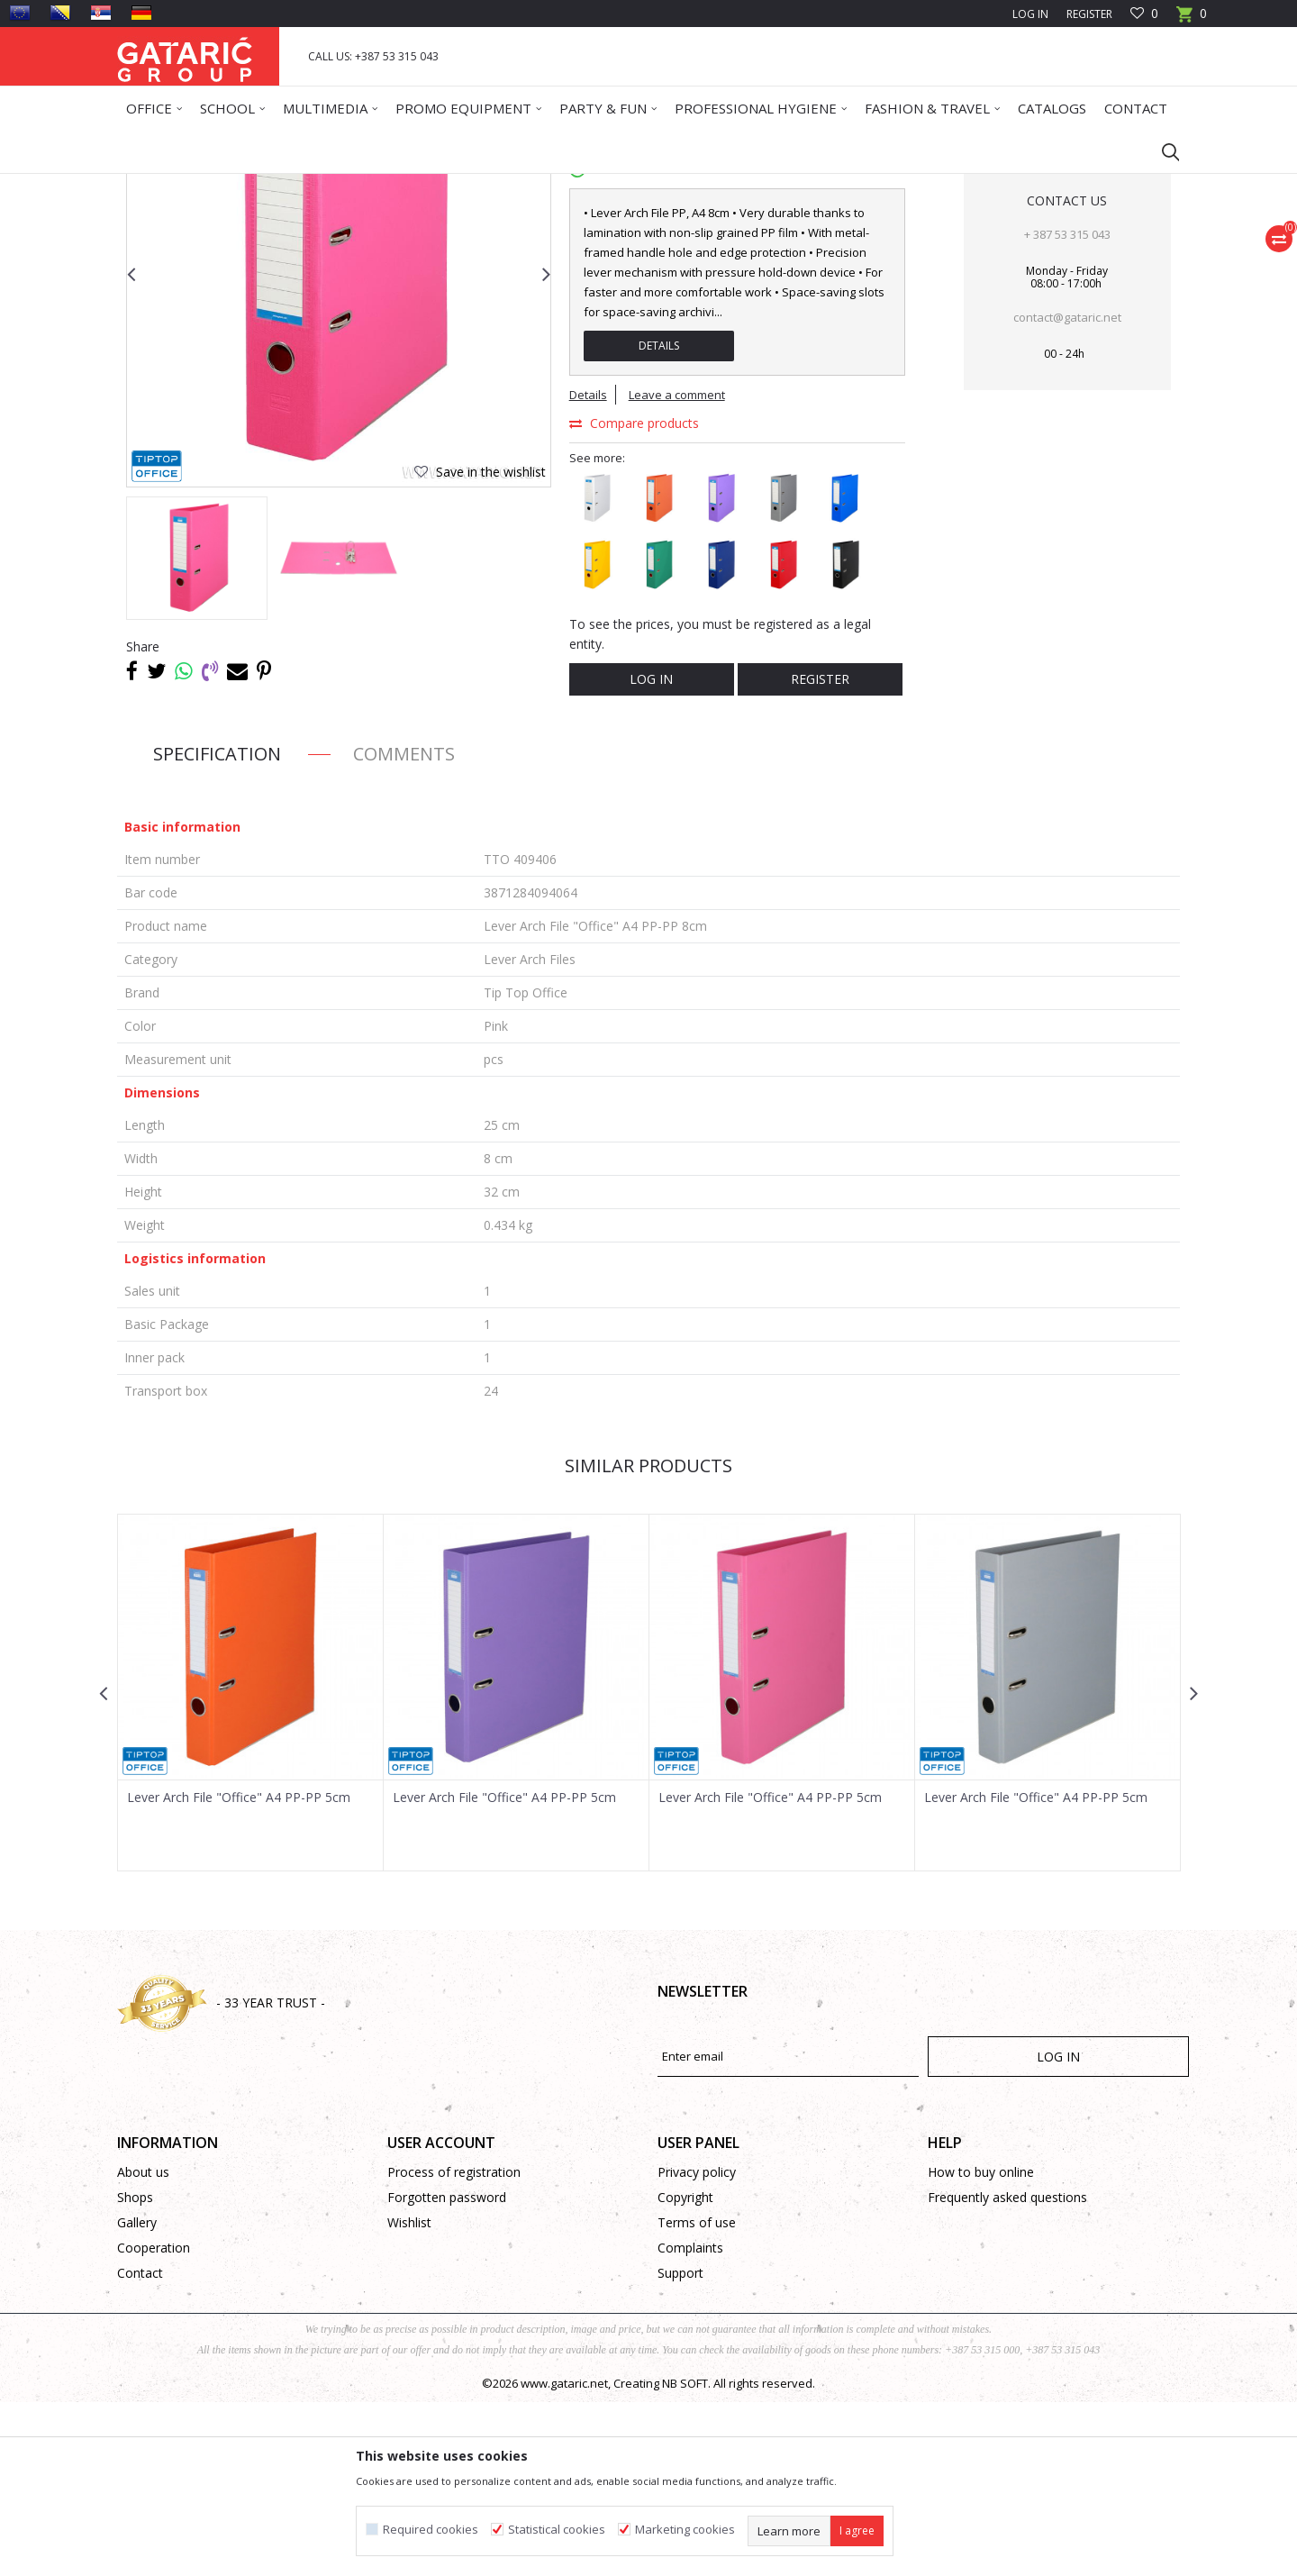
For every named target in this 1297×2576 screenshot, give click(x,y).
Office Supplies (299, 185)
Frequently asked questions (1007, 2371)
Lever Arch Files (459, 185)
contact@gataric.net (1067, 491)
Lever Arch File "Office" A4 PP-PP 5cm (238, 1971)
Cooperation (153, 2421)
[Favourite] (1144, 14)
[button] (1162, 151)
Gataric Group (153, 185)
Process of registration (454, 2345)
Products (226, 185)
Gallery (137, 2396)
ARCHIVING (378, 185)
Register (1089, 14)
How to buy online (981, 2345)
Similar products (648, 1639)
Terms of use (697, 2396)
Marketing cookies (685, 2529)
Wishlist (409, 2396)
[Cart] (1191, 19)
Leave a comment (677, 568)
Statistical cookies (556, 2529)
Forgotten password (446, 2371)
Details (659, 519)
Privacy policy (697, 2345)
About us (143, 2345)
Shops (135, 2371)
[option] (197, 732)
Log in (651, 852)
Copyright (685, 2371)
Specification (217, 927)
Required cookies (430, 2529)
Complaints (690, 2421)
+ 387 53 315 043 (1067, 408)
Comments (404, 927)
